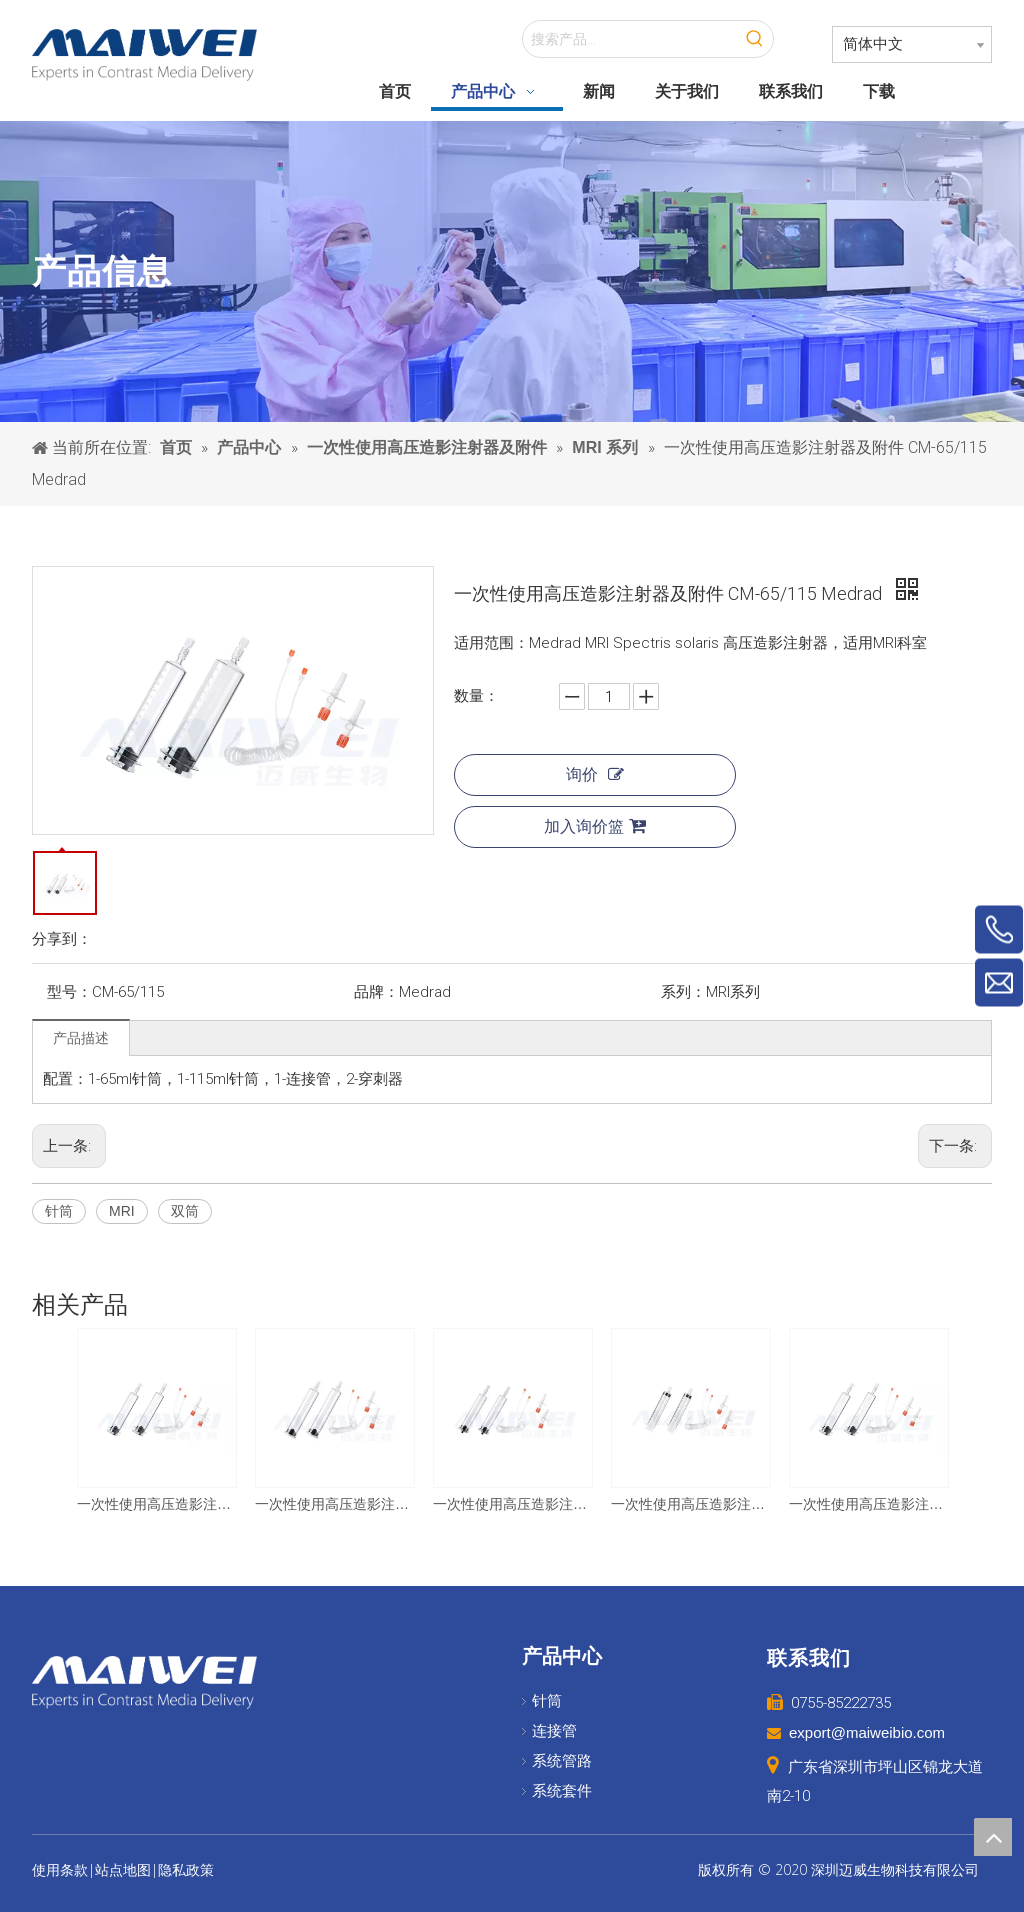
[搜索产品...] (630, 39)
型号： (69, 992)
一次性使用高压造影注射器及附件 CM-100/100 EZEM (334, 1504)
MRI (122, 1211)
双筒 (185, 1211)
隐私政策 (186, 1870)
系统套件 (562, 1791)
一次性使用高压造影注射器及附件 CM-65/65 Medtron (512, 1504)
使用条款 (60, 1870)
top (993, 1837)
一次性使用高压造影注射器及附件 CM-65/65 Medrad (868, 1504)
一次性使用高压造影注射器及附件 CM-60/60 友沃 (156, 1504)
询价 (595, 774)
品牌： (376, 992)
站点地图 (123, 1870)
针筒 (59, 1211)
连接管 (554, 1731)
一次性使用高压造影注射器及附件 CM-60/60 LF (690, 1504)
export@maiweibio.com (867, 1732)
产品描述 (81, 1038)
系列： (683, 992)
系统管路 (562, 1761)
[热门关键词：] (755, 39)
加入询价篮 (595, 826)
